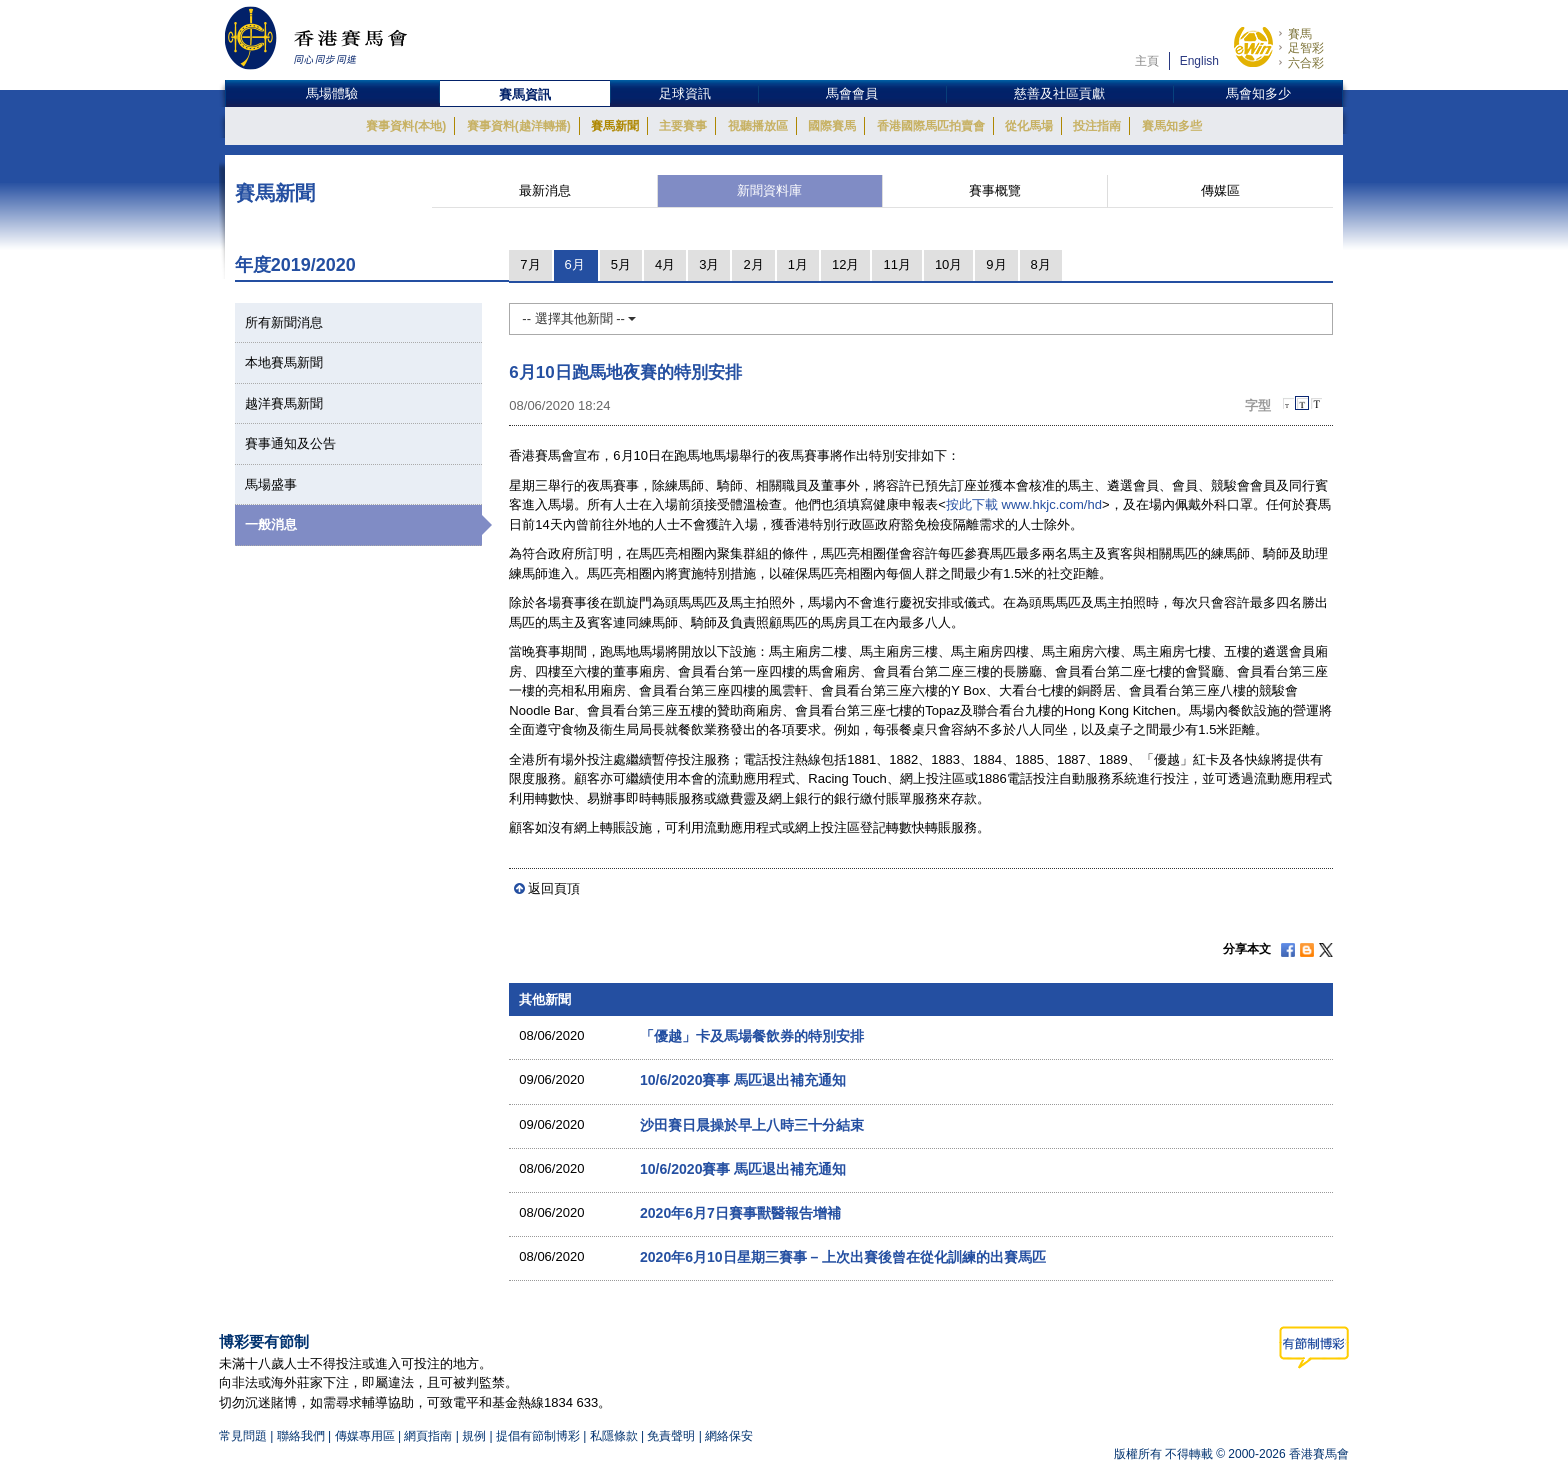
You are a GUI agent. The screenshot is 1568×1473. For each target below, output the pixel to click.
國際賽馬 (832, 126)
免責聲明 (671, 1436)
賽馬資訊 (525, 94)
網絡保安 (729, 1436)
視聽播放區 (758, 126)
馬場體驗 (332, 93)
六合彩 (1306, 63)
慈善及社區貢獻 (1059, 93)
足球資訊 (685, 93)
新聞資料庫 (769, 190)
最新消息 (545, 190)
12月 (845, 264)
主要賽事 (683, 126)
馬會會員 (852, 93)
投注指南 (1097, 126)
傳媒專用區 (365, 1436)
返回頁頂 (554, 888)
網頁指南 (428, 1436)
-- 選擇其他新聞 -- (579, 318)
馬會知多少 (1258, 93)
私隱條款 (614, 1436)
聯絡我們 (301, 1436)
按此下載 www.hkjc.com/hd (1024, 504)
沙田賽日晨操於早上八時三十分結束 (752, 1125)
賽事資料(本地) (406, 126)
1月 (798, 264)
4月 (665, 264)
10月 (948, 264)
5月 (621, 264)
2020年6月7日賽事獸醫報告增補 (740, 1213)
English (1199, 61)
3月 (709, 264)
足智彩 (1306, 48)
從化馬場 (1029, 126)
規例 (475, 1436)
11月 (896, 264)
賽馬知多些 (1172, 126)
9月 (996, 264)
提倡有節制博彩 (538, 1436)
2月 (753, 264)
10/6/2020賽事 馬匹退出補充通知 (743, 1080)
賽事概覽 (995, 190)
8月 (1041, 264)
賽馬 (1300, 34)
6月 (575, 264)
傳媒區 (1220, 190)
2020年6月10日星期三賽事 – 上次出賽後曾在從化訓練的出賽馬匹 (843, 1257)
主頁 (1147, 61)
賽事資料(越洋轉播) (519, 126)
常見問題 (243, 1436)
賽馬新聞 (615, 126)
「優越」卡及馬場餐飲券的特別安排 (752, 1036)
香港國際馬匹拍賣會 (931, 126)
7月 (530, 264)
